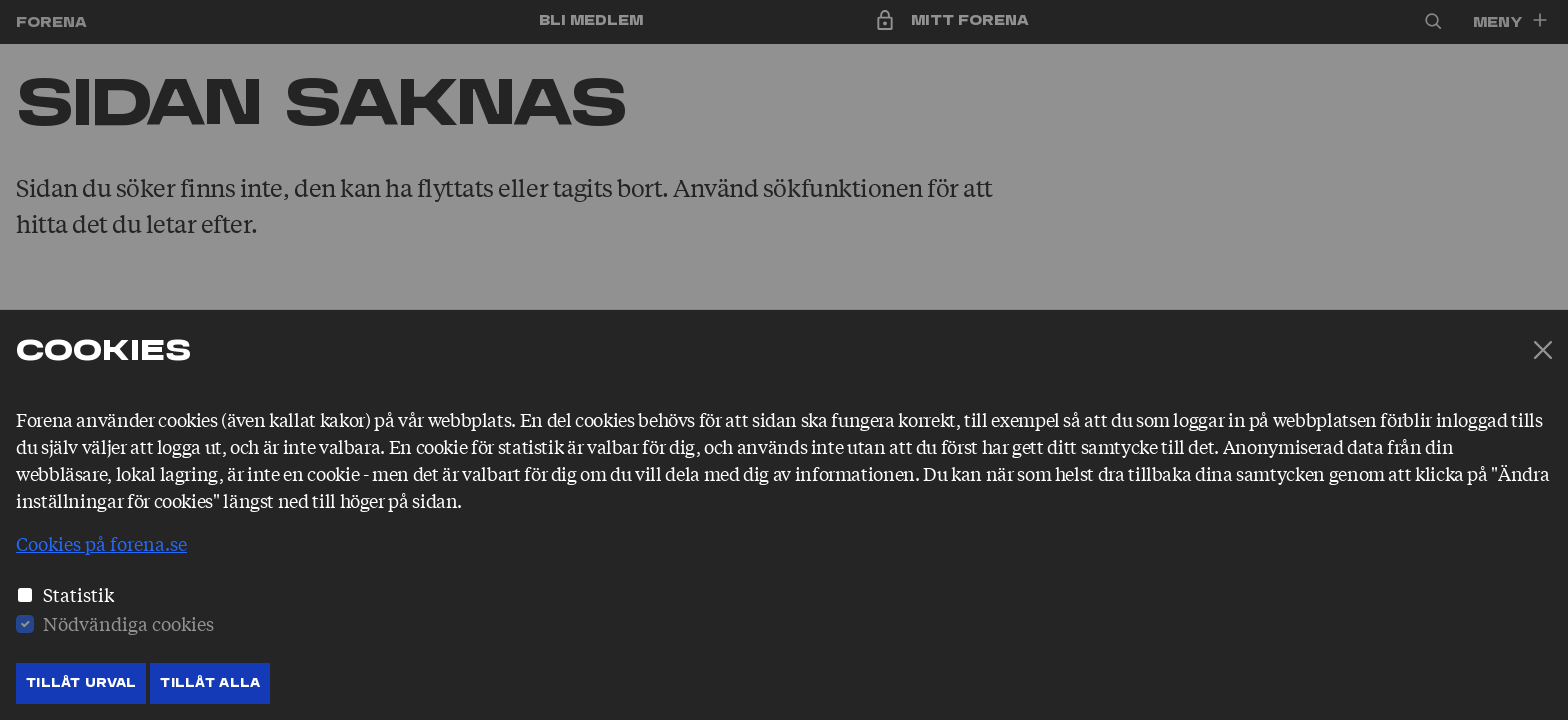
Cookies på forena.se (101, 543)
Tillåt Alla (210, 683)
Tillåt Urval (81, 683)
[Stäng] (1543, 350)
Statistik (78, 594)
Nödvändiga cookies (128, 623)
